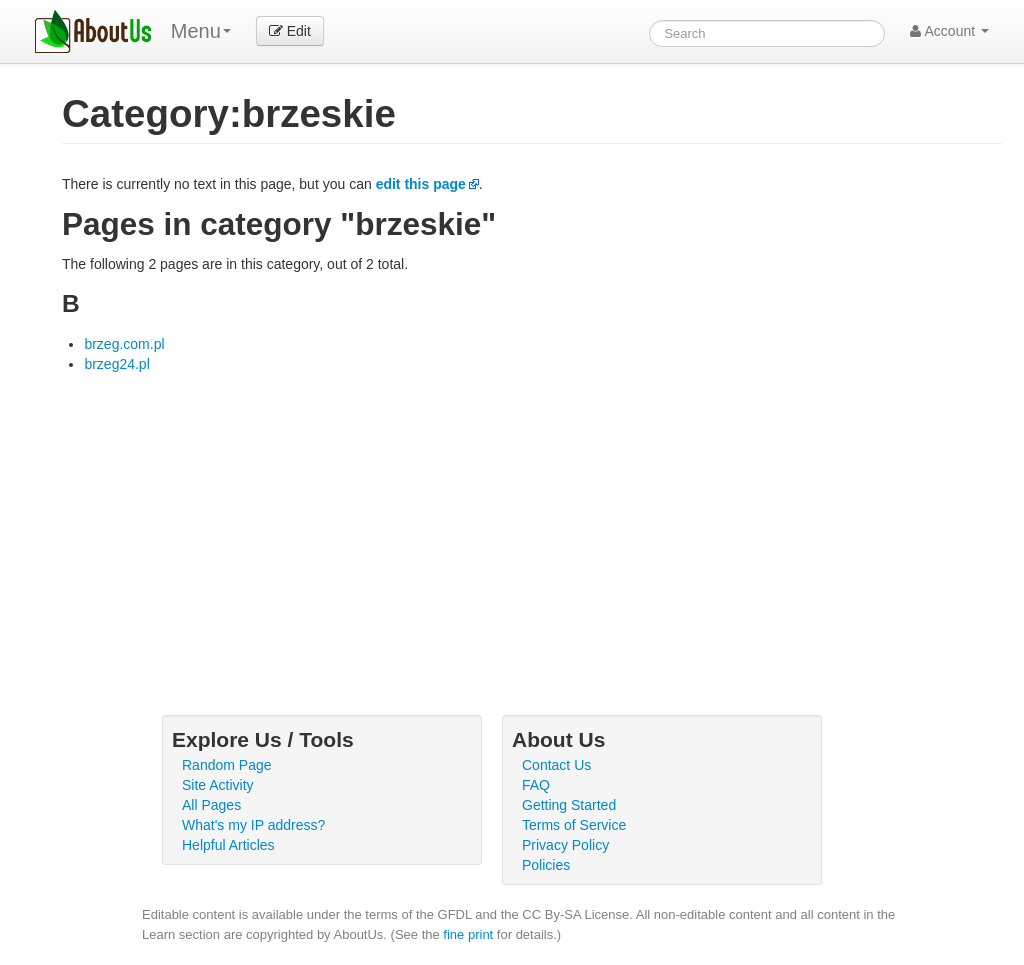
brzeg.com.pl (124, 344)
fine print (468, 934)
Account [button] (949, 31)
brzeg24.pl (116, 364)
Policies (546, 865)
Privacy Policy (565, 845)
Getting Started (569, 805)
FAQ (536, 785)
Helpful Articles (228, 845)
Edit (290, 31)
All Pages (211, 805)
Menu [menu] (201, 31)
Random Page (227, 765)
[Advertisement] (532, 524)
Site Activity (218, 785)
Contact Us (556, 765)
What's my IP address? (253, 825)
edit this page (421, 184)
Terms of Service (574, 825)
